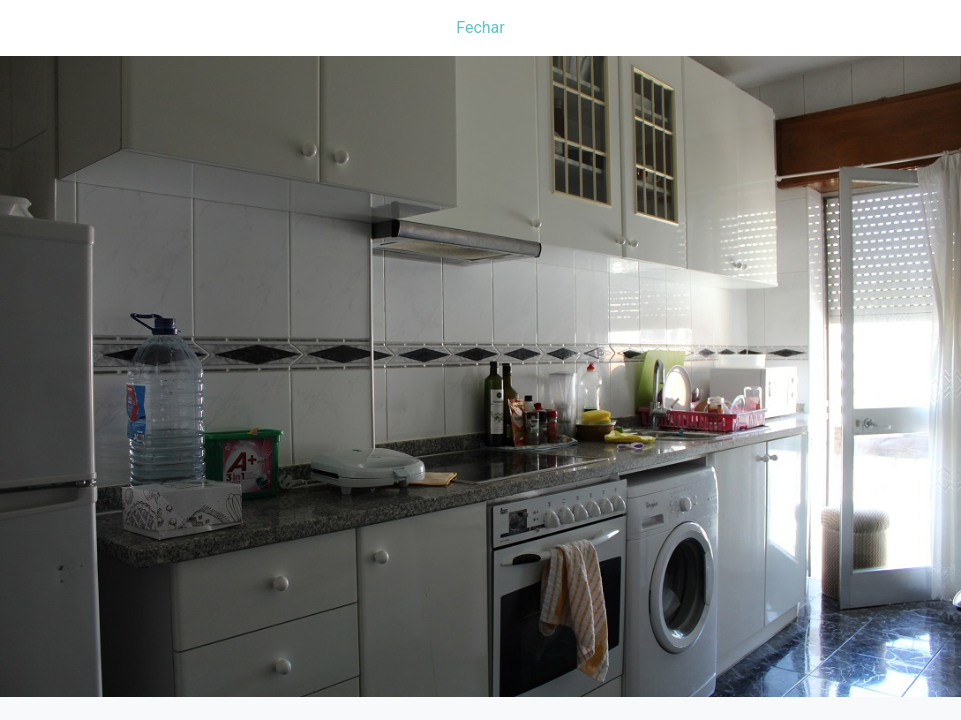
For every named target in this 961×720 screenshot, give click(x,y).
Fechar (480, 27)
